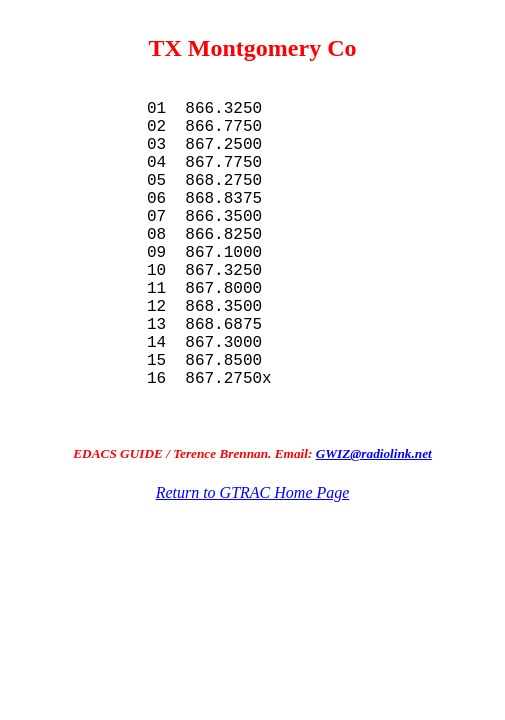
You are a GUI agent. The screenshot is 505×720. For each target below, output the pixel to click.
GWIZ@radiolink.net (374, 529)
